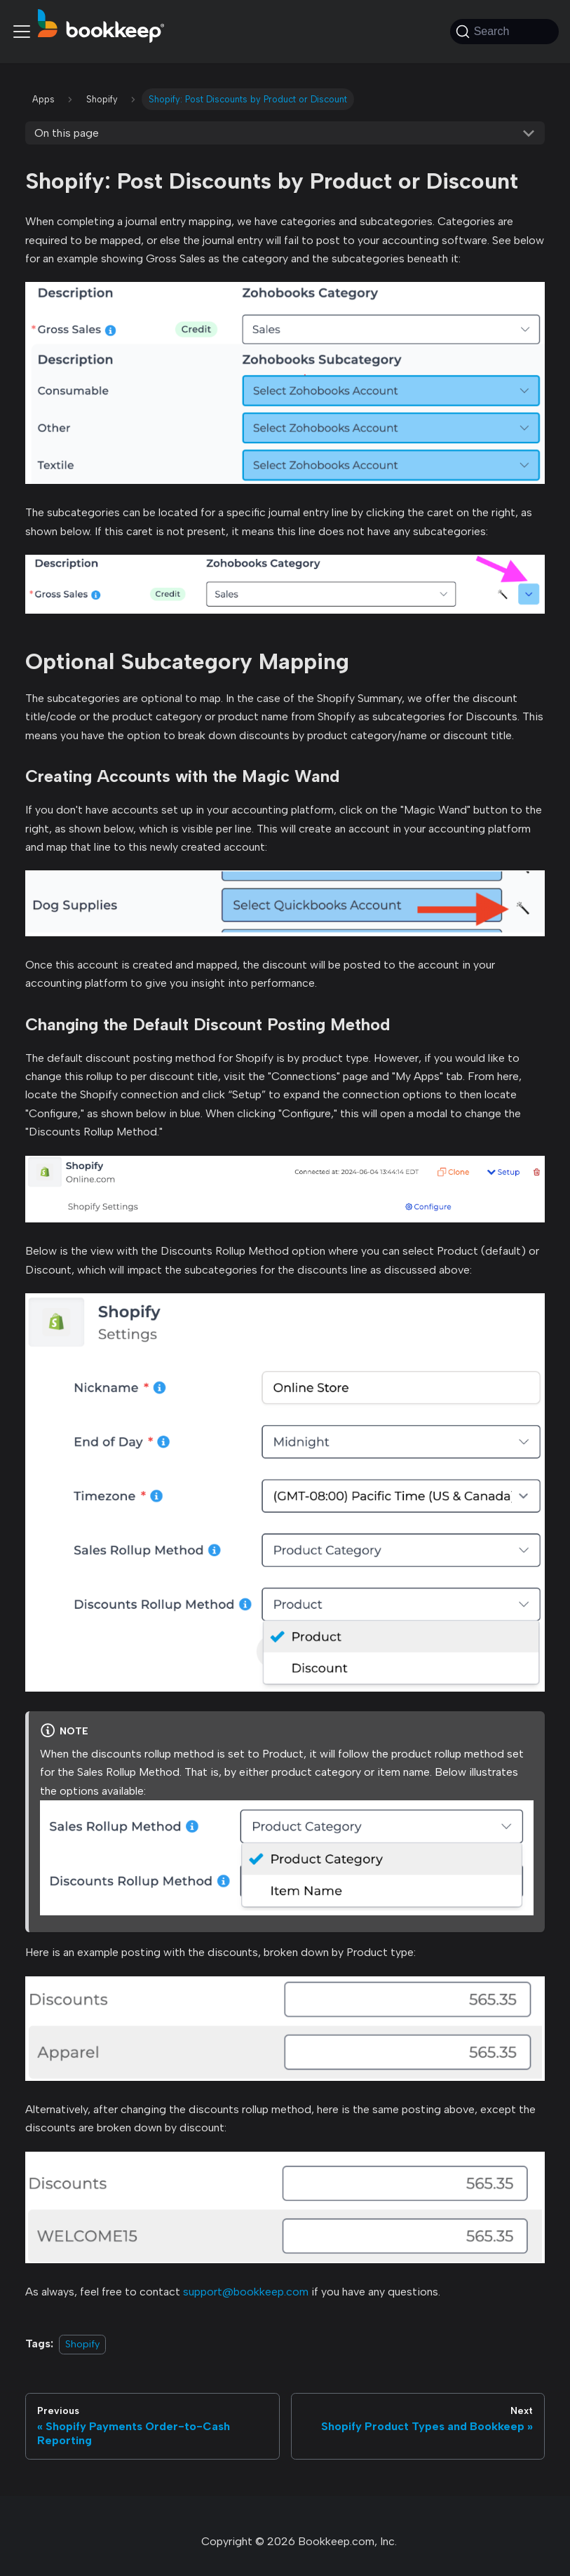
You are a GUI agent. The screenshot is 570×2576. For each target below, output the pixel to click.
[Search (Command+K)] (504, 31)
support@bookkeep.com (245, 2291)
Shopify (82, 2344)
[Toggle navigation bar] (21, 31)
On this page (66, 133)
